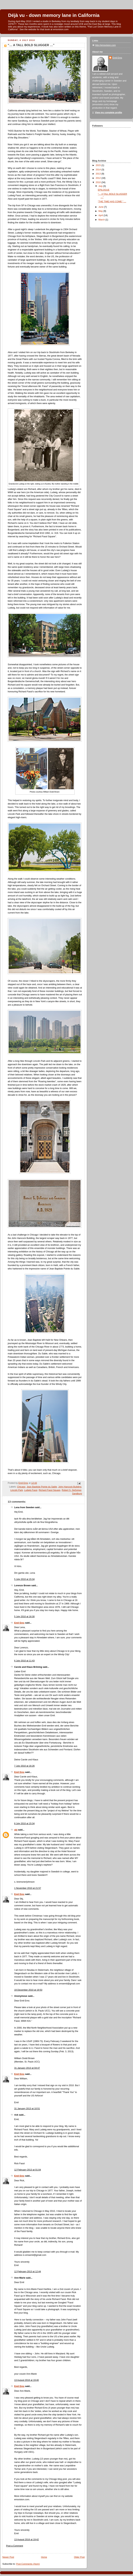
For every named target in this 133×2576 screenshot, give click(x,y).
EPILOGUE (103, 190)
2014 (99, 169)
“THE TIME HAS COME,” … (112, 201)
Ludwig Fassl (30, 1490)
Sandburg (77, 1493)
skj (15, 1830)
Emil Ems (19, 1623)
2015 (99, 165)
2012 (99, 178)
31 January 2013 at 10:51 (27, 2108)
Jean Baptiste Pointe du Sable (42, 1487)
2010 (99, 182)
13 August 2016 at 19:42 (26, 2539)
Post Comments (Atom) (28, 2564)
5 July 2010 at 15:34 (24, 1579)
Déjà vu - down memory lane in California (54, 15)
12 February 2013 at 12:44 (27, 2271)
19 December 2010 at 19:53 (28, 1990)
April (101, 215)
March (102, 219)
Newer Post (8, 2557)
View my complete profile (108, 112)
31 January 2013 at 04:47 (27, 2068)
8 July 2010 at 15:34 (24, 1823)
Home (44, 2557)
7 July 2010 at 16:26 (24, 1766)
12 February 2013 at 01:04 (27, 2170)
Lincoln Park (16, 1490)
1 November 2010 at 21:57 (27, 1888)
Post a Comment (14, 2546)
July (100, 186)
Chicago (21, 1487)
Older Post (79, 2557)
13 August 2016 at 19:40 (26, 2380)
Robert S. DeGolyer (71, 1490)
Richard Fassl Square (49, 1490)
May (100, 211)
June (101, 207)
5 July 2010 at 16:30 (24, 1616)
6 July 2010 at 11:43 (24, 1660)
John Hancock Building (69, 1487)
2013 (99, 173)
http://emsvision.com (105, 45)
